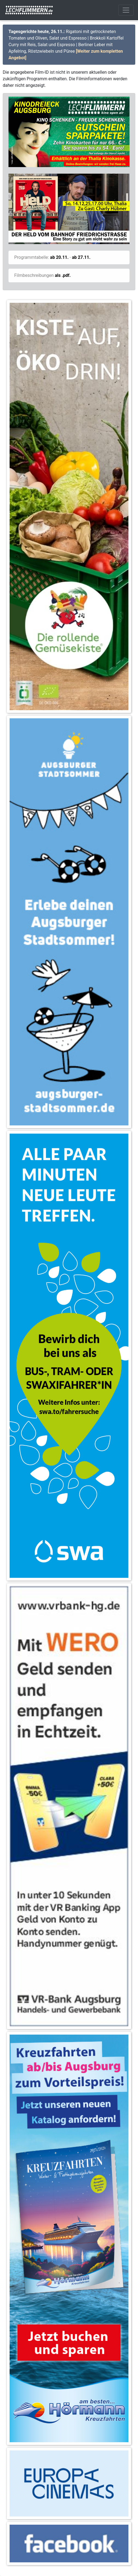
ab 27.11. (81, 257)
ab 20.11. (59, 257)
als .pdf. (63, 275)
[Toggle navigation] (126, 10)
